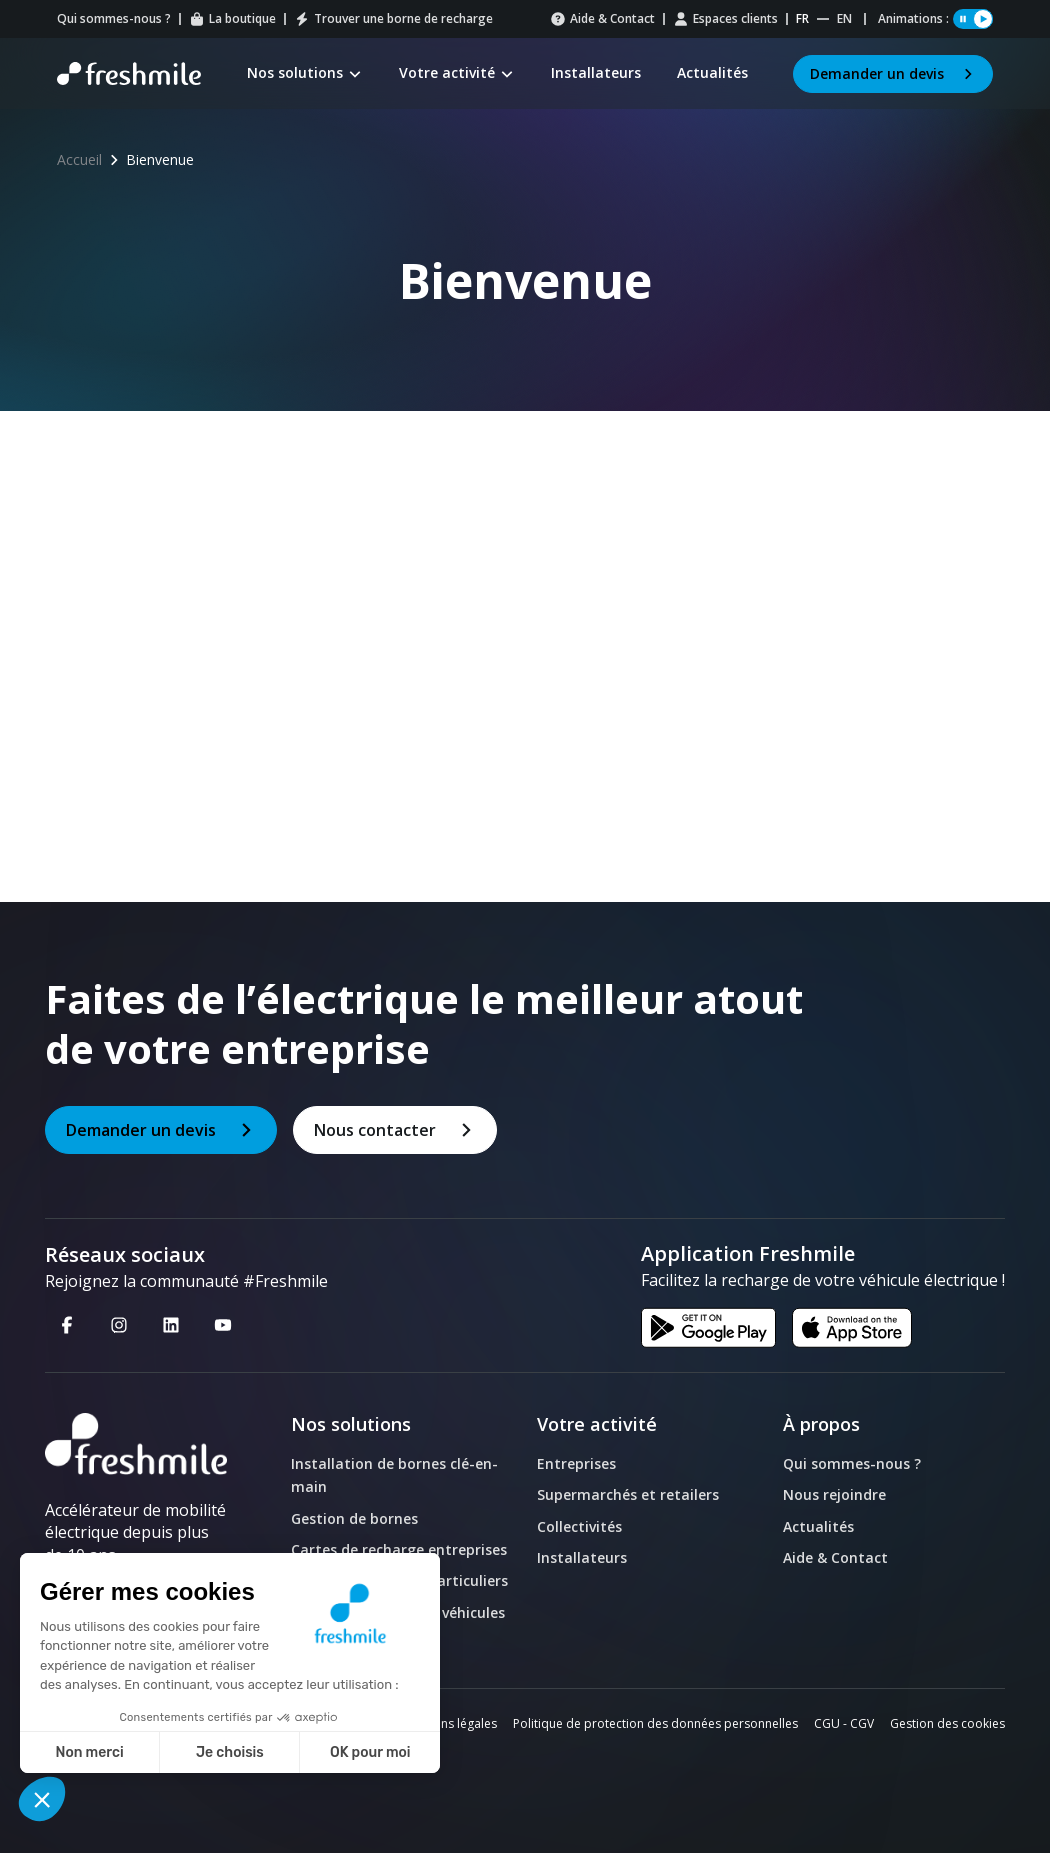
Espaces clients (725, 18)
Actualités (818, 1526)
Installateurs (582, 1557)
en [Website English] (844, 18)
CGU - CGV (844, 1723)
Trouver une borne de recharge (393, 18)
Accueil (79, 159)
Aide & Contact (602, 18)
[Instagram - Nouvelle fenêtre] (119, 1324)
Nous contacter (395, 1130)
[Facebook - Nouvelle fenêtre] (67, 1324)
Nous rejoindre (834, 1494)
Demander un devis (893, 73)
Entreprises (576, 1463)
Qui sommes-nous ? (114, 18)
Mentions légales (449, 1723)
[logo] (136, 1444)
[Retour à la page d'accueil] (129, 74)
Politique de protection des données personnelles (655, 1723)
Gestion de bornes (354, 1518)
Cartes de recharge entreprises (399, 1549)
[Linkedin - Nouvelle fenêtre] (171, 1324)
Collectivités (579, 1526)
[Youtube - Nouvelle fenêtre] (223, 1324)
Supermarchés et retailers (628, 1494)
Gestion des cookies (947, 1723)
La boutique (232, 18)
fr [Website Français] (802, 18)
